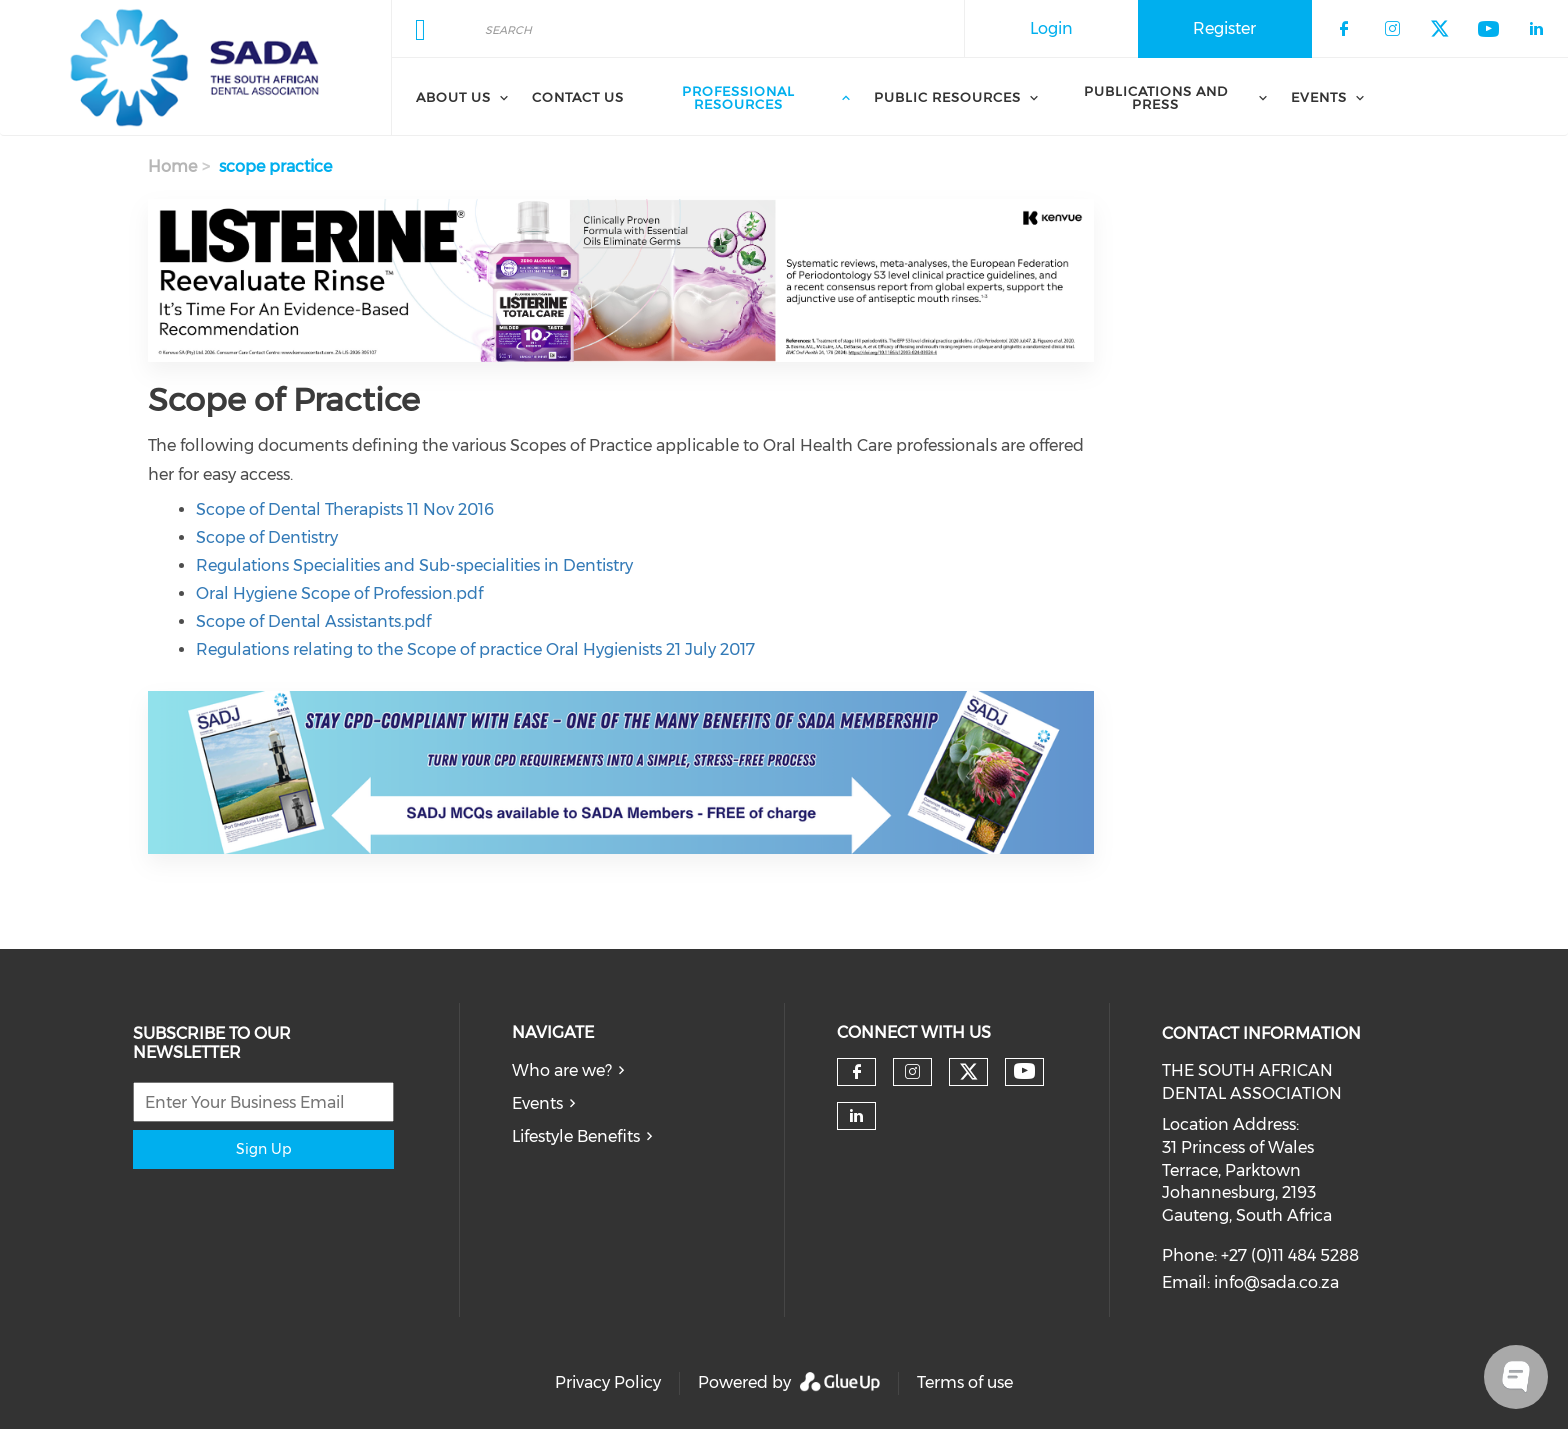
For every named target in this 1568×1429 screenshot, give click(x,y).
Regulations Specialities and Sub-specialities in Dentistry (414, 565)
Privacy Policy (608, 1382)
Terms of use (965, 1382)
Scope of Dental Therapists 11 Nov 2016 (345, 509)
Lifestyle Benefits (576, 1136)
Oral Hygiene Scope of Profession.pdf (339, 593)
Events (537, 1103)
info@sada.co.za (1276, 1282)
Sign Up (263, 1149)
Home (172, 166)
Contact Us (578, 97)
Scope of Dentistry (267, 537)
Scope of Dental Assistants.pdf (313, 621)
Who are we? (562, 1070)
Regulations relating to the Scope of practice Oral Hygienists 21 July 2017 (475, 649)
